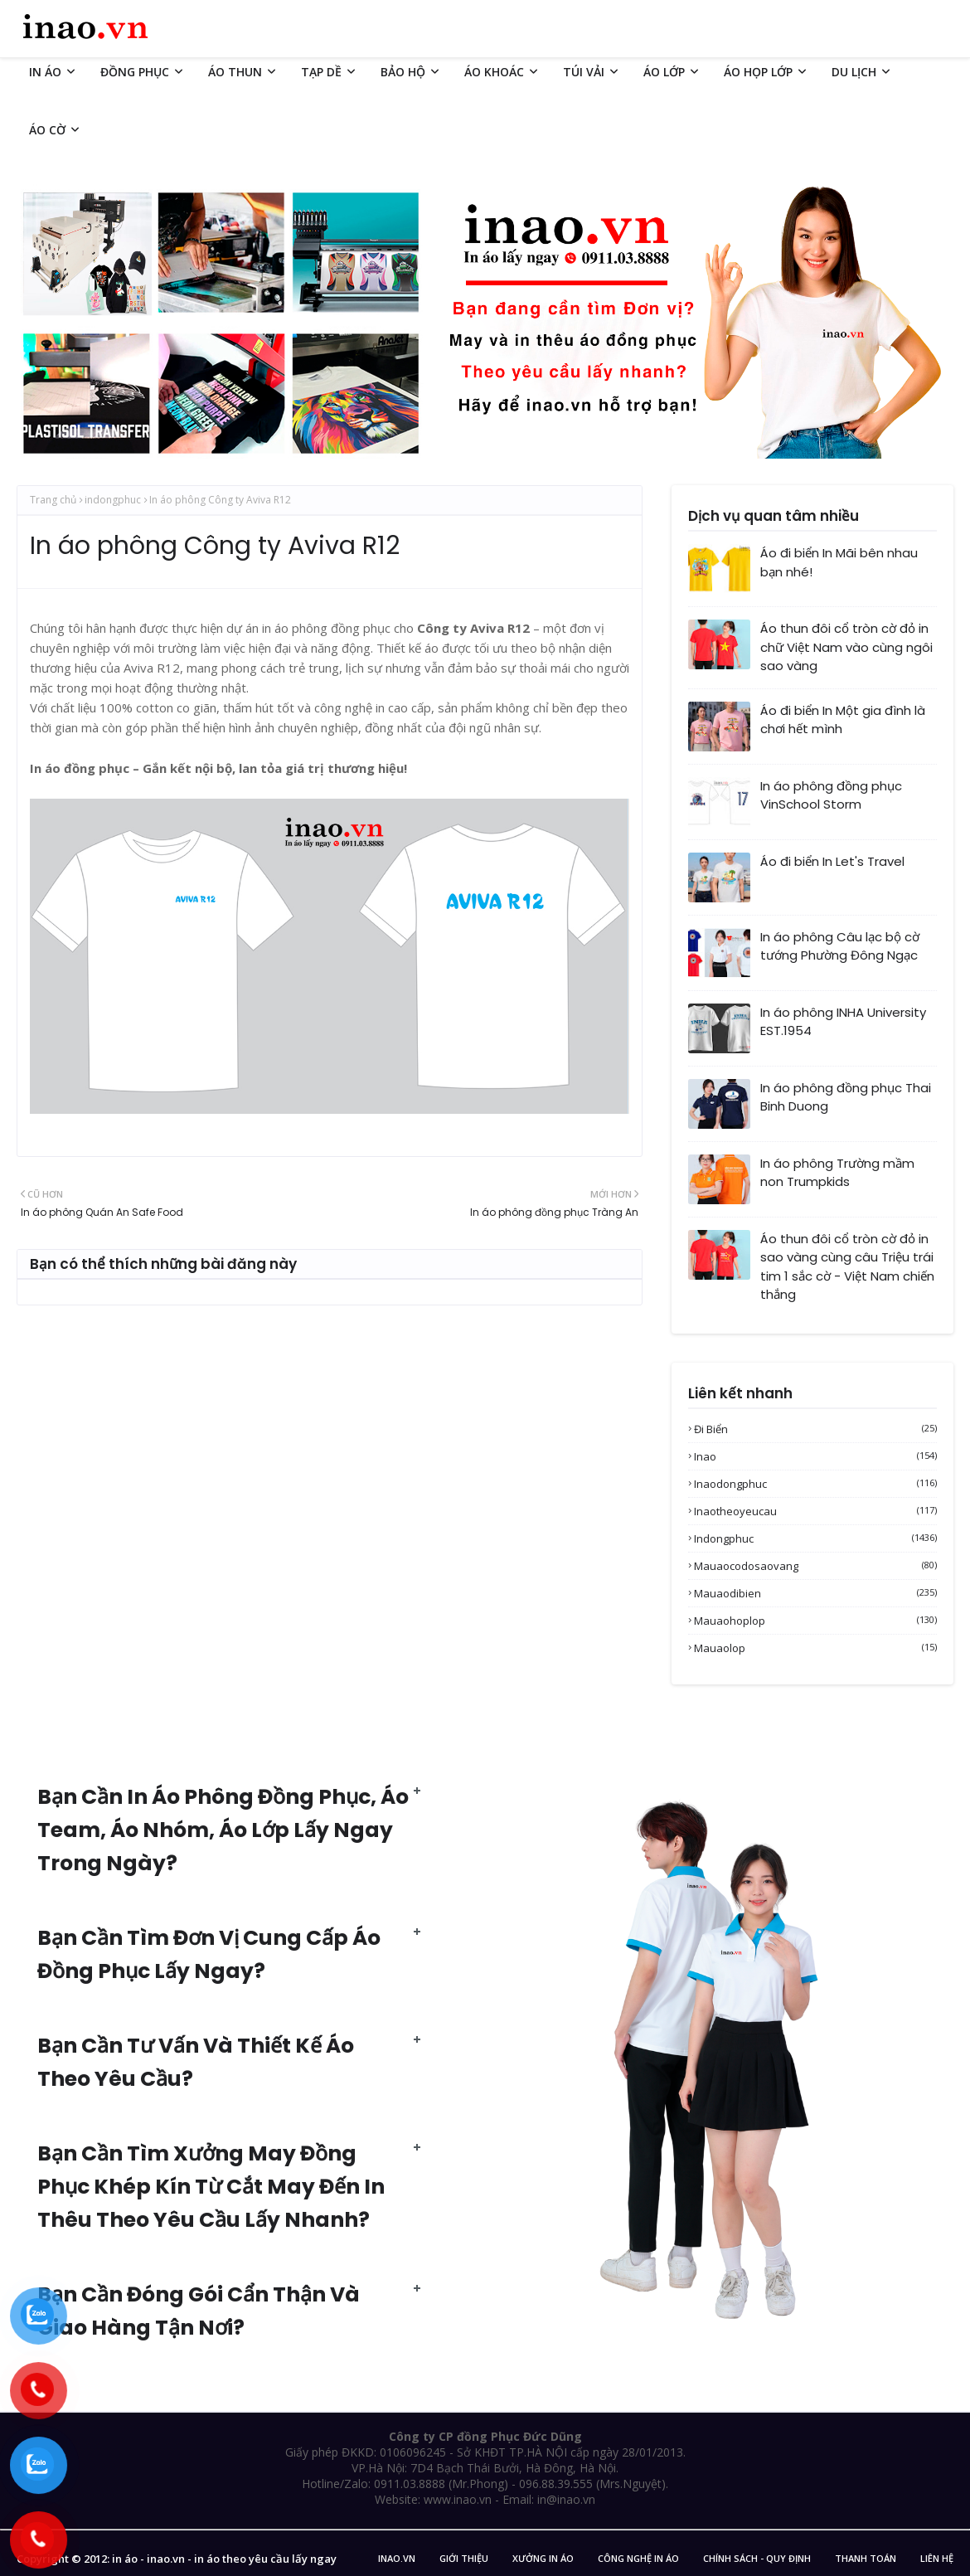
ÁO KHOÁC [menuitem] (494, 72)
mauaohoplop (815, 1620)
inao (815, 1456)
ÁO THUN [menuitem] (235, 72)
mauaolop (815, 1647)
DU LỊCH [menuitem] (854, 72)
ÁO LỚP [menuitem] (664, 72)
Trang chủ (53, 500)
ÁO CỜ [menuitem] (47, 130)
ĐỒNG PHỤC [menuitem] (134, 72)
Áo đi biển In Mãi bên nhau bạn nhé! (839, 562)
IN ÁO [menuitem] (45, 72)
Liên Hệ (936, 2558)
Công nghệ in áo (638, 2558)
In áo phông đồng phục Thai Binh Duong (845, 1097)
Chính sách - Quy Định (757, 2558)
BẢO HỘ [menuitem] (403, 72)
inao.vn (396, 2558)
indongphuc (113, 500)
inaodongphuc (815, 1483)
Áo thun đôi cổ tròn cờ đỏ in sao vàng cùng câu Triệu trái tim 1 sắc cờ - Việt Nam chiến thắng (847, 1267)
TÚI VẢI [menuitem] (583, 72)
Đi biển (815, 1429)
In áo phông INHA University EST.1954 (843, 1022)
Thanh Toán (865, 2558)
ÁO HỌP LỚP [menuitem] (758, 72)
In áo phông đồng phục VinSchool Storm (831, 795)
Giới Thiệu (463, 2558)
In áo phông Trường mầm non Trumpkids (837, 1172)
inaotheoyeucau (815, 1511)
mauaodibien (815, 1593)
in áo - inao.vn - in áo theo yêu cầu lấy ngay (224, 2558)
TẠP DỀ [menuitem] (321, 72)
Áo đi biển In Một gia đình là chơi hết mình (842, 720)
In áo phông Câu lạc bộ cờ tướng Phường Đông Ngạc (839, 946)
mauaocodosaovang (815, 1565)
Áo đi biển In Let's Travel (832, 861)
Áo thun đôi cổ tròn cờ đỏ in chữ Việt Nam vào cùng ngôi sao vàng (846, 647)
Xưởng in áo (543, 2558)
